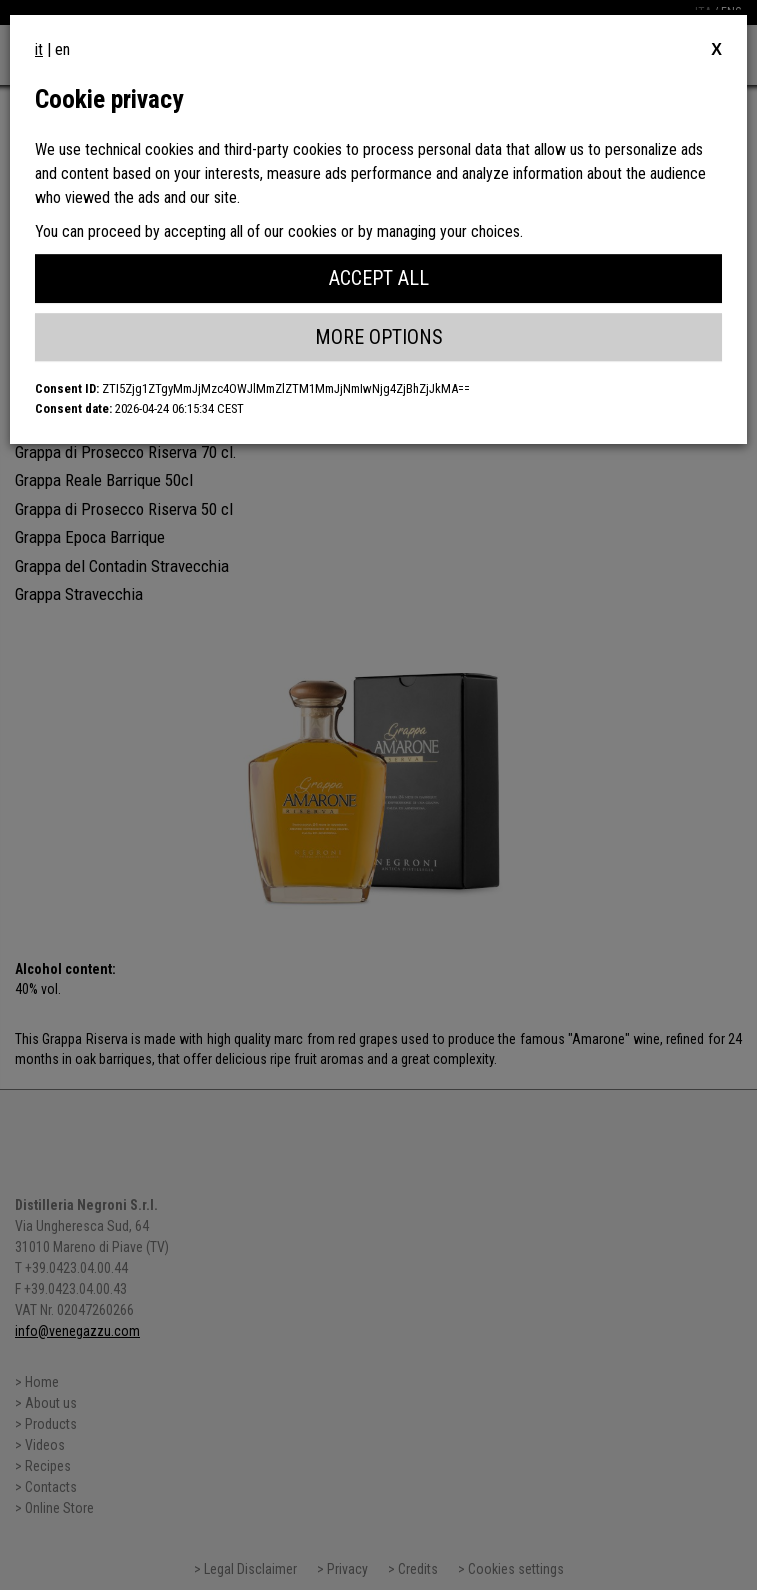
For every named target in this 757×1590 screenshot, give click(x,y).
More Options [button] (379, 337)
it (39, 49)
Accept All (379, 278)
